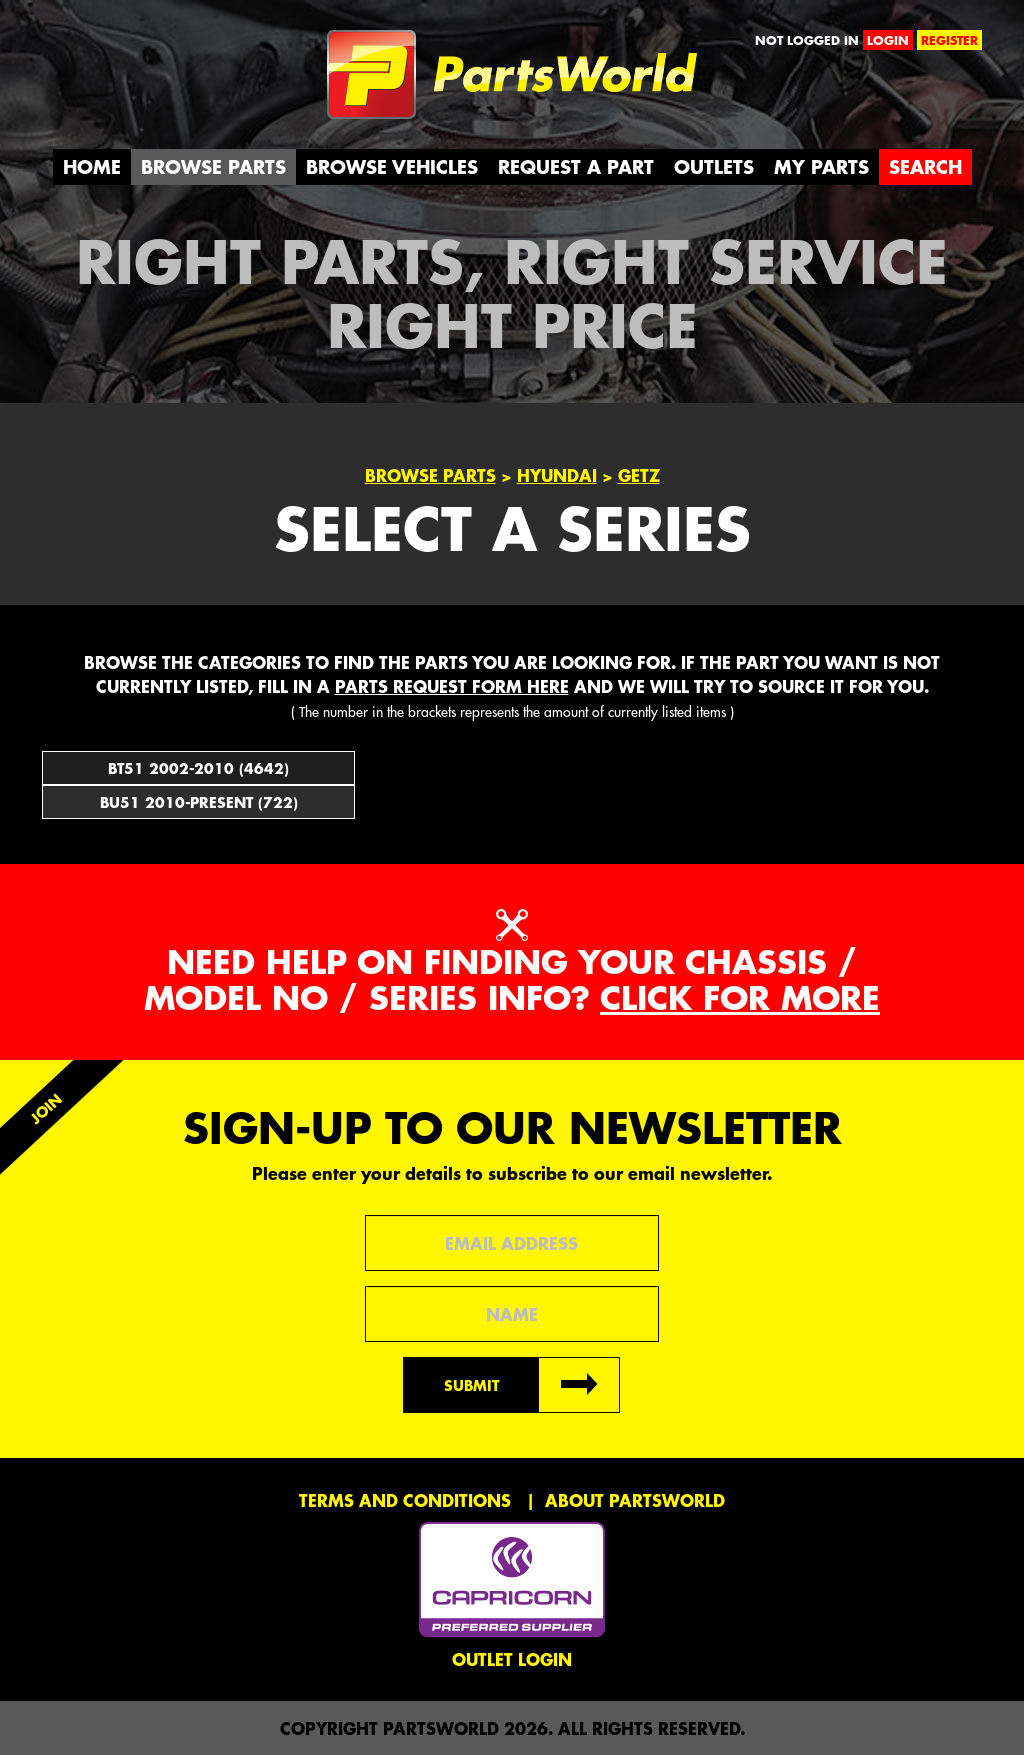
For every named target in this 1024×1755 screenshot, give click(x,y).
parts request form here (452, 686)
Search (925, 166)
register (949, 40)
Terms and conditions (405, 1500)
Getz (639, 475)
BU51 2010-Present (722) (199, 802)
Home (92, 166)
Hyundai (557, 475)
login (888, 40)
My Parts (821, 166)
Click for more (740, 997)
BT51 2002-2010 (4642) (198, 768)
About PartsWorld (635, 1500)
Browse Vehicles (392, 166)
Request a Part (576, 166)
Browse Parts (213, 166)
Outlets (714, 166)
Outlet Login (512, 1659)
